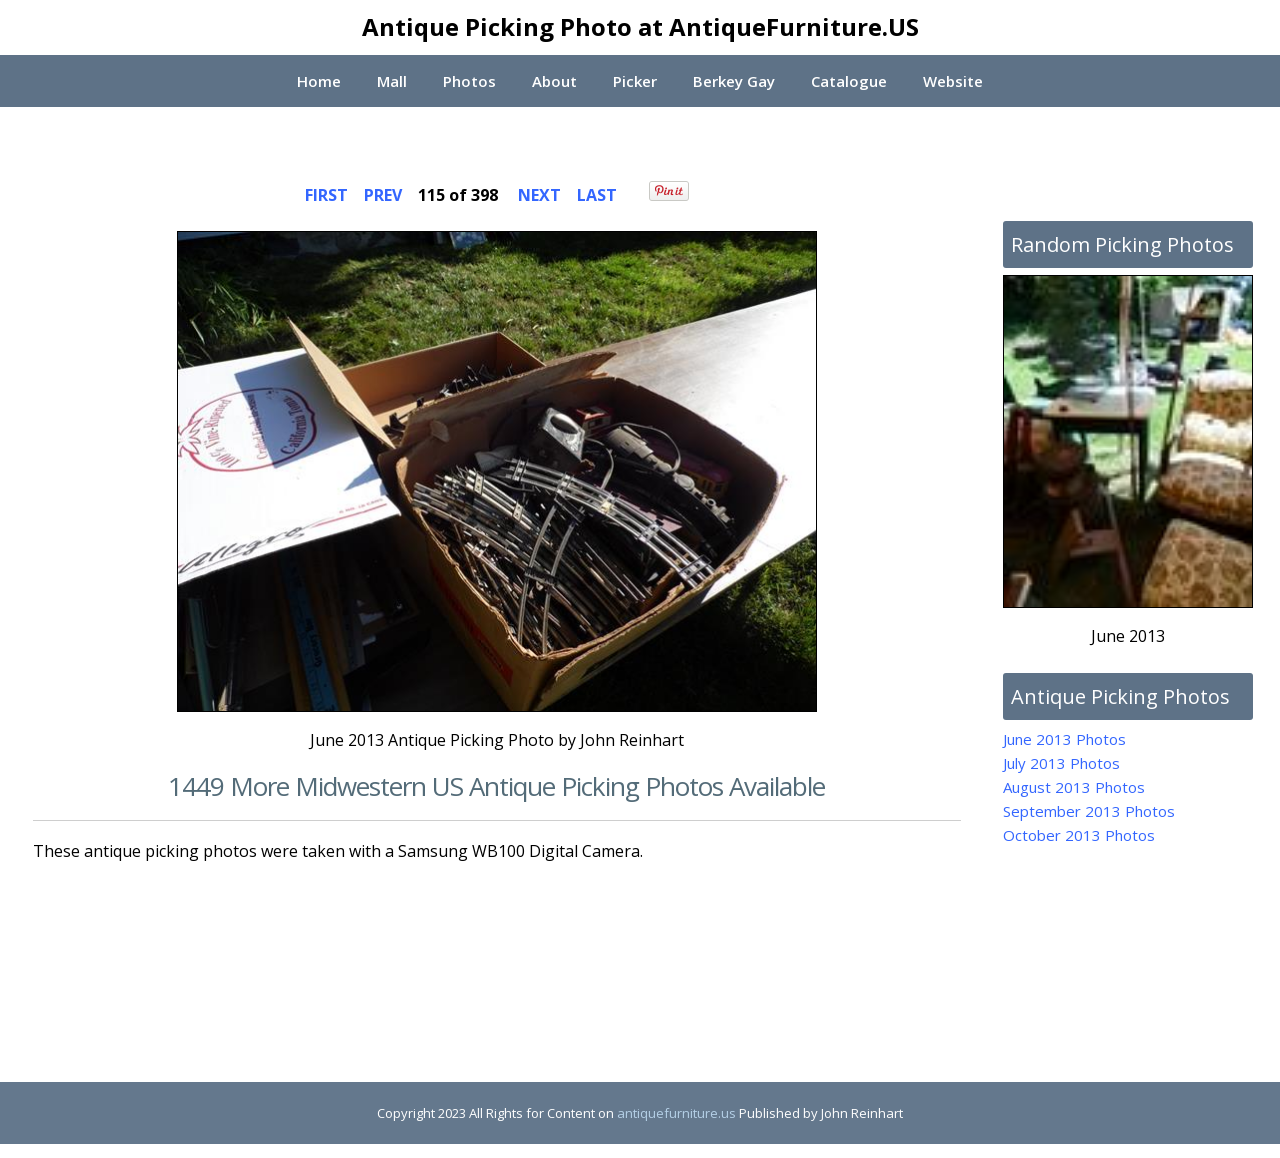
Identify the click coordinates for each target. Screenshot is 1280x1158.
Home (317, 81)
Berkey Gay (734, 81)
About (553, 81)
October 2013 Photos (1079, 835)
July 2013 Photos (1061, 763)
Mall (391, 81)
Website (955, 81)
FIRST (326, 195)
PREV (383, 195)
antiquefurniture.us (676, 1113)
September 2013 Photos (1089, 811)
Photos (468, 81)
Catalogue (849, 81)
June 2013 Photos (1064, 739)
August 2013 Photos (1074, 787)
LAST (597, 195)
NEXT (539, 195)
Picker (635, 81)
